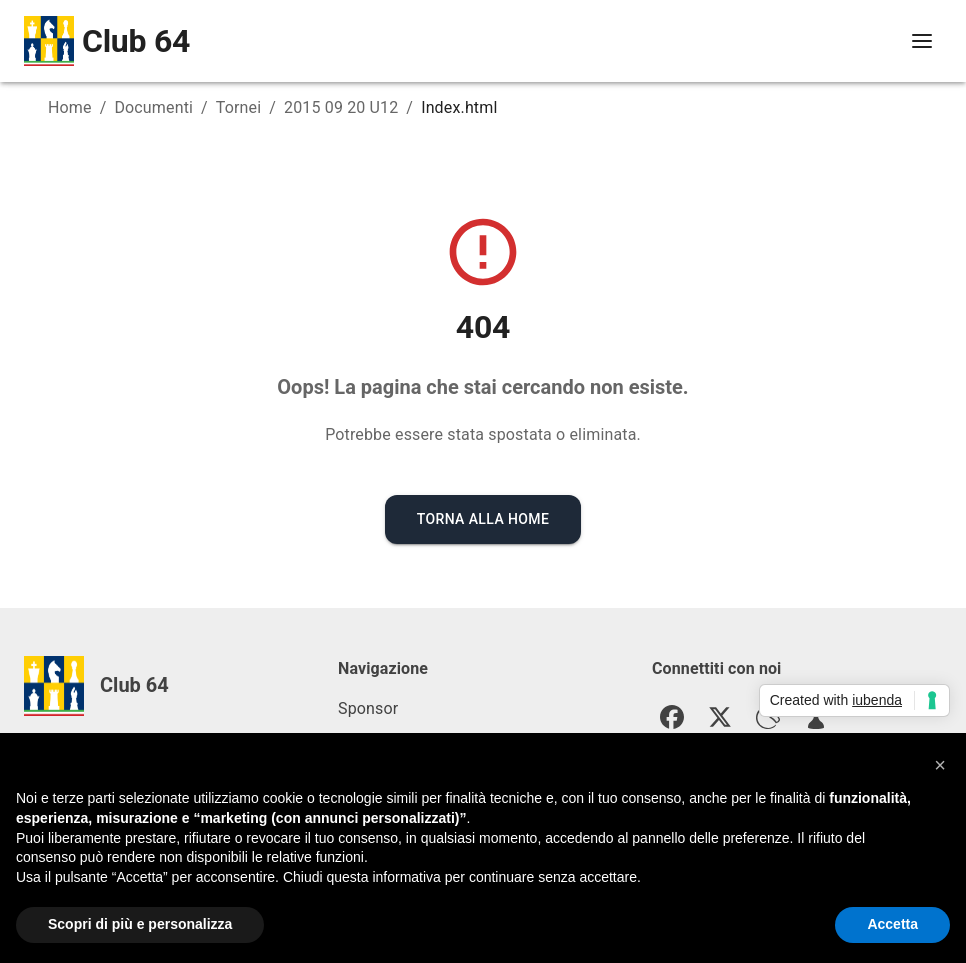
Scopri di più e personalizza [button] (140, 925)
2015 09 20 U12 (341, 107)
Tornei (238, 107)
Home (70, 107)
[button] (940, 766)
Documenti (153, 107)
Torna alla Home (483, 519)
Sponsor (368, 708)
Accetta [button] (892, 925)
